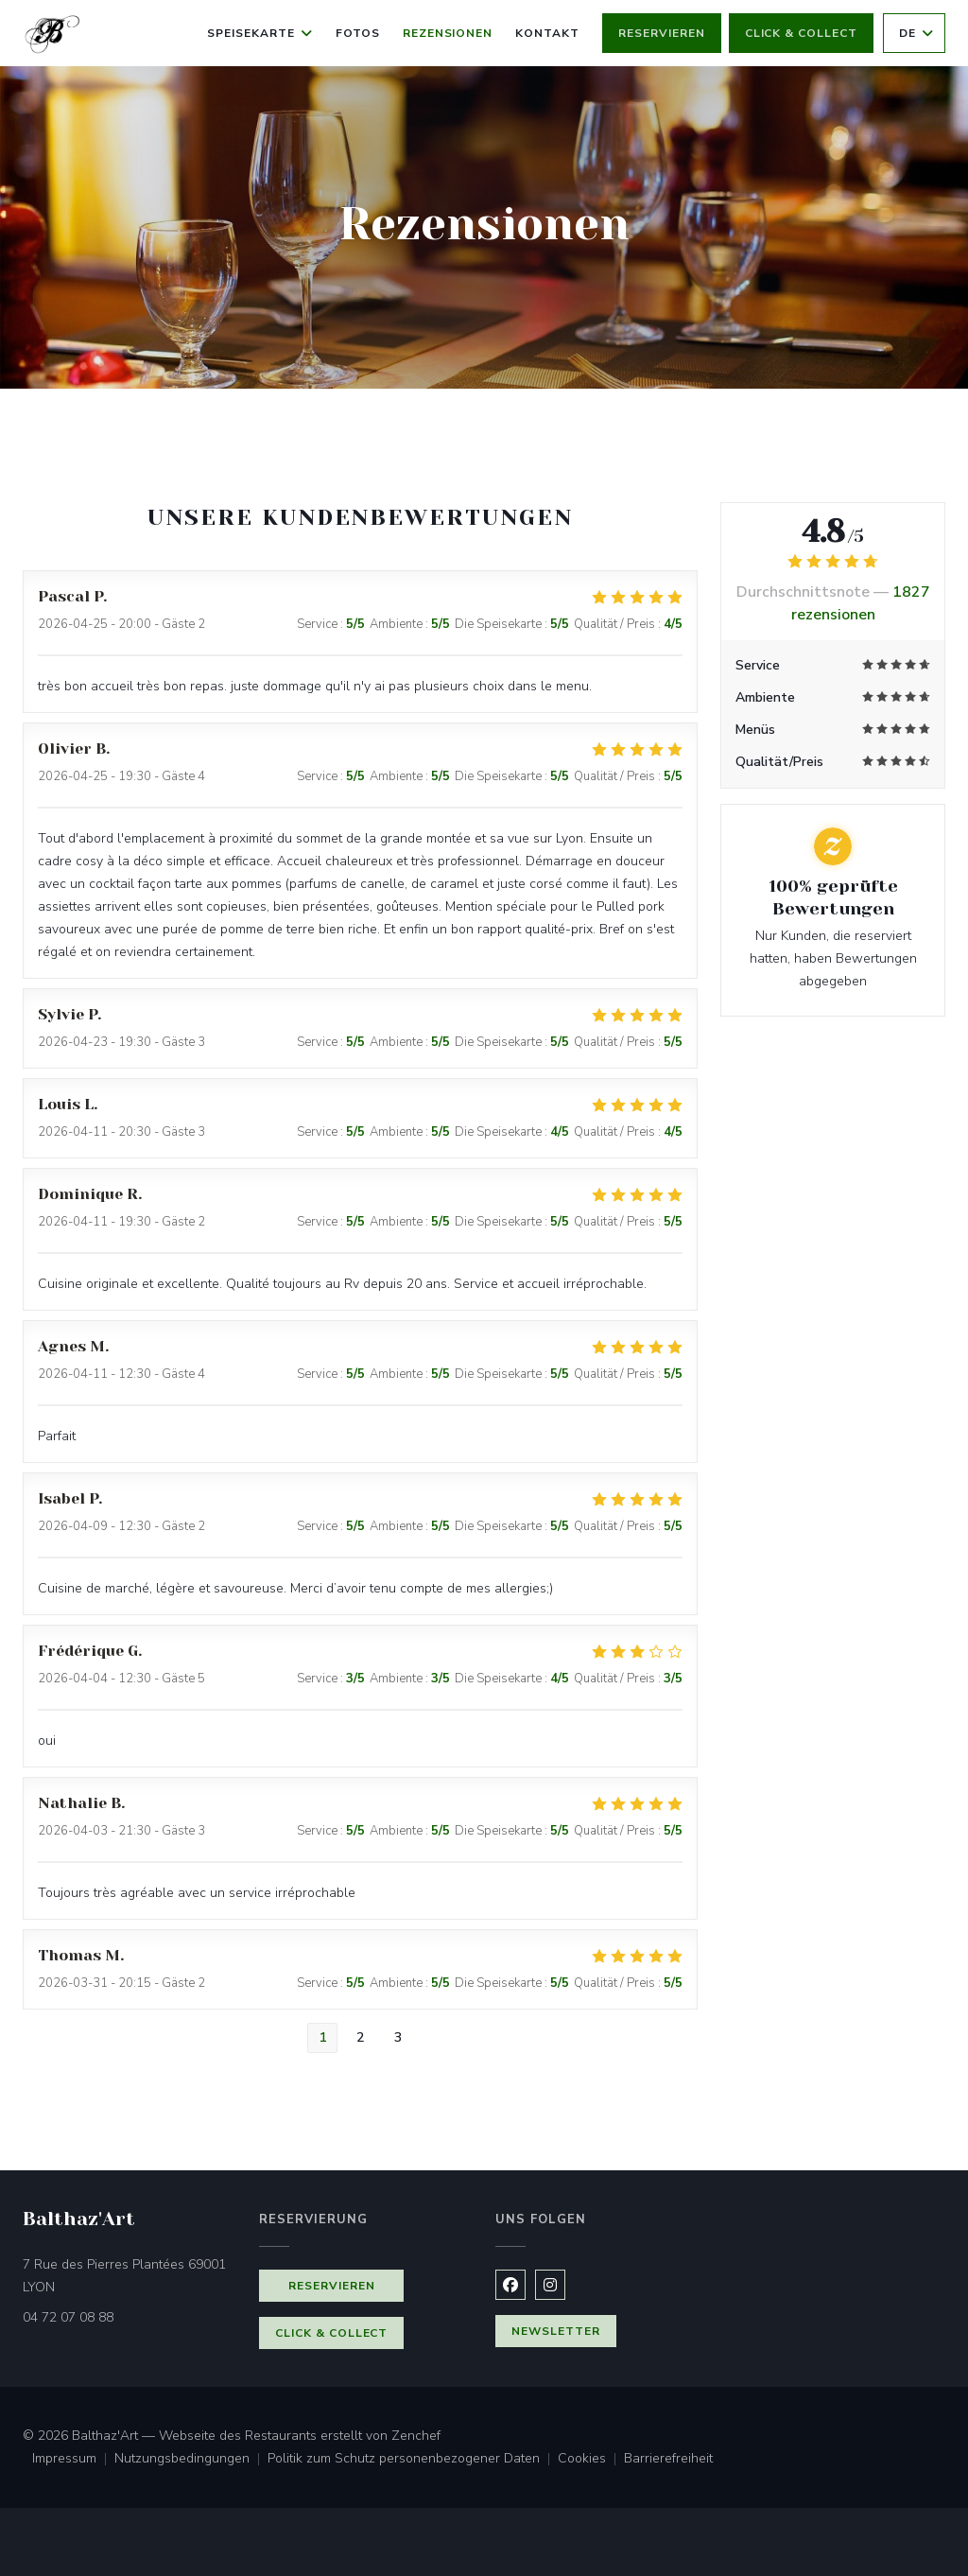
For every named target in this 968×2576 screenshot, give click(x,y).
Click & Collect (801, 33)
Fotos (358, 33)
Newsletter (555, 2331)
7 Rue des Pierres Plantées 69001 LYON (124, 2275)
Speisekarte (260, 33)
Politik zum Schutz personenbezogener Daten (413, 2459)
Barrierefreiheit (668, 2459)
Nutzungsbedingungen (191, 2459)
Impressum (73, 2459)
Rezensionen (448, 33)
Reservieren (661, 33)
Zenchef (416, 2436)
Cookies (591, 2459)
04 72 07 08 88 (68, 2317)
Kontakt (547, 33)
